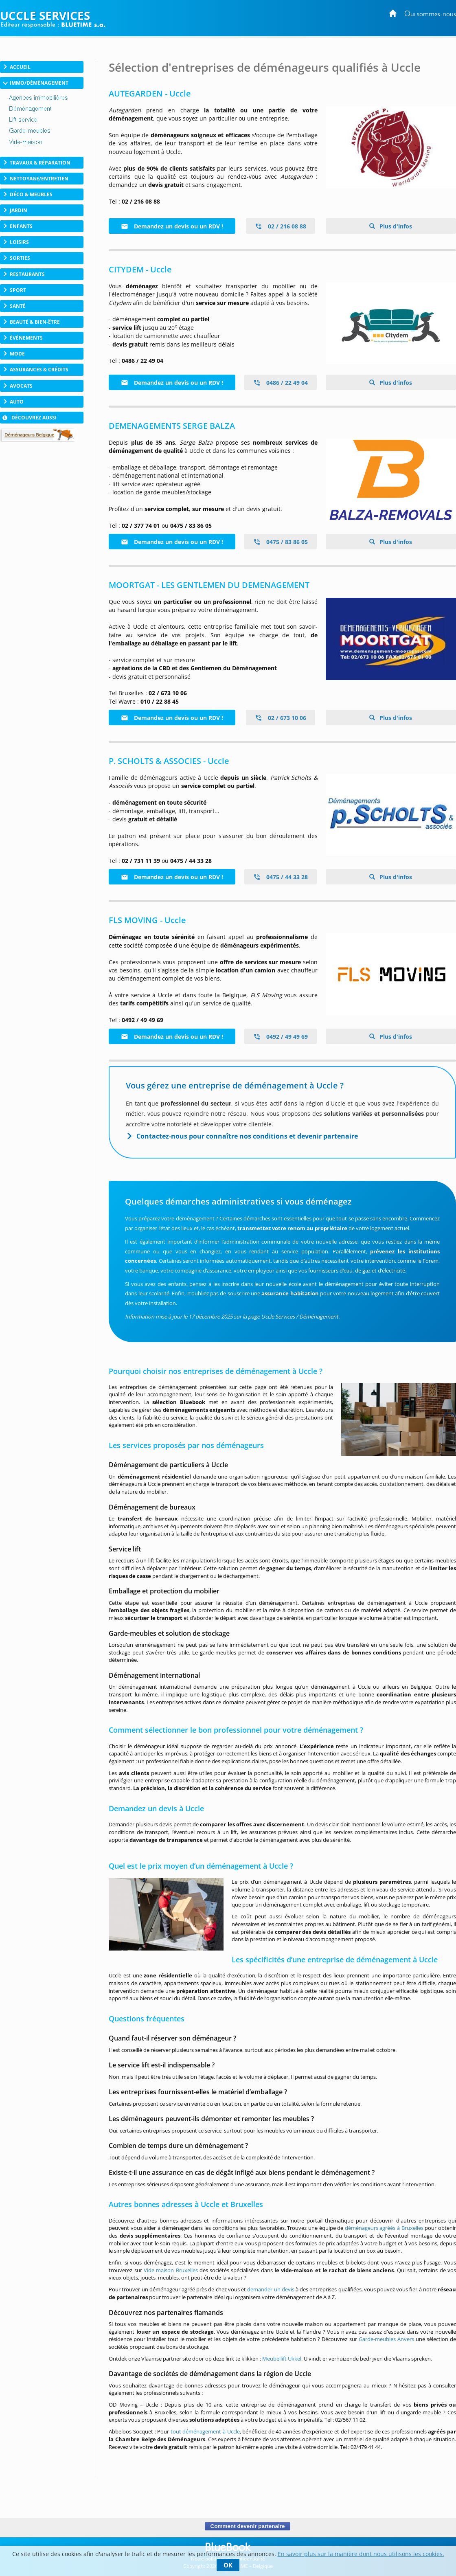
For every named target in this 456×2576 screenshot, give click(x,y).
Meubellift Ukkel (281, 2358)
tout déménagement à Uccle (205, 2431)
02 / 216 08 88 (280, 226)
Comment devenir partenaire (247, 2526)
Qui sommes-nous (430, 14)
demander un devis (270, 2289)
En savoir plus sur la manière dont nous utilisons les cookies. (361, 2554)
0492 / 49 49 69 (280, 1036)
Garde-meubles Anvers (386, 2339)
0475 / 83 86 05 (280, 542)
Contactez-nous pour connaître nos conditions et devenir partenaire (247, 1136)
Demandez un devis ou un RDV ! (172, 226)
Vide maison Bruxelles (171, 2270)
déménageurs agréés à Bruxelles (384, 2228)
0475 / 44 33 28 (280, 877)
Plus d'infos (395, 226)
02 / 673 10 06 (280, 718)
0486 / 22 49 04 (280, 382)
